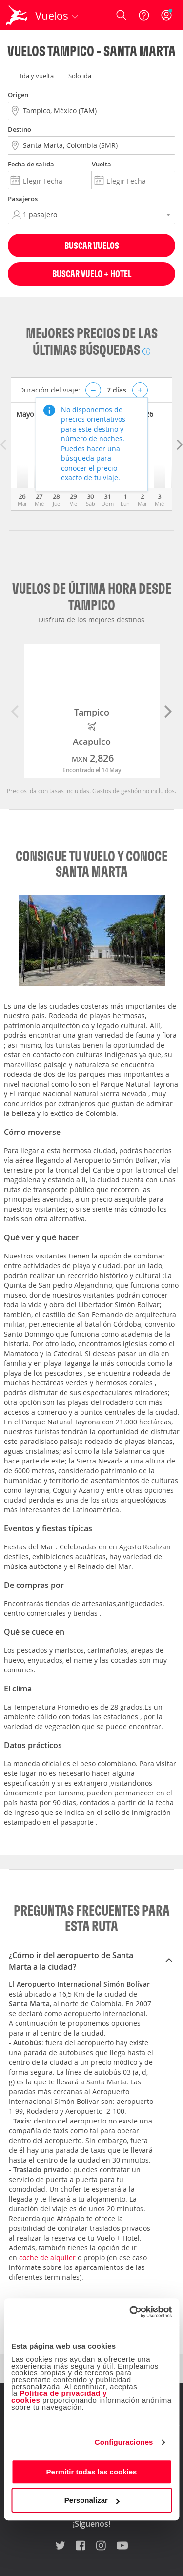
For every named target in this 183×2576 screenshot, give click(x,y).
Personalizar (92, 2500)
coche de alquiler (47, 2257)
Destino (19, 129)
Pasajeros (23, 198)
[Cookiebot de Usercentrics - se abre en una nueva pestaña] (130, 2312)
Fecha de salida (31, 164)
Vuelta (101, 164)
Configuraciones (124, 2442)
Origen (18, 94)
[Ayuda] (144, 15)
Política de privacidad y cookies (59, 2396)
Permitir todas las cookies (91, 2472)
